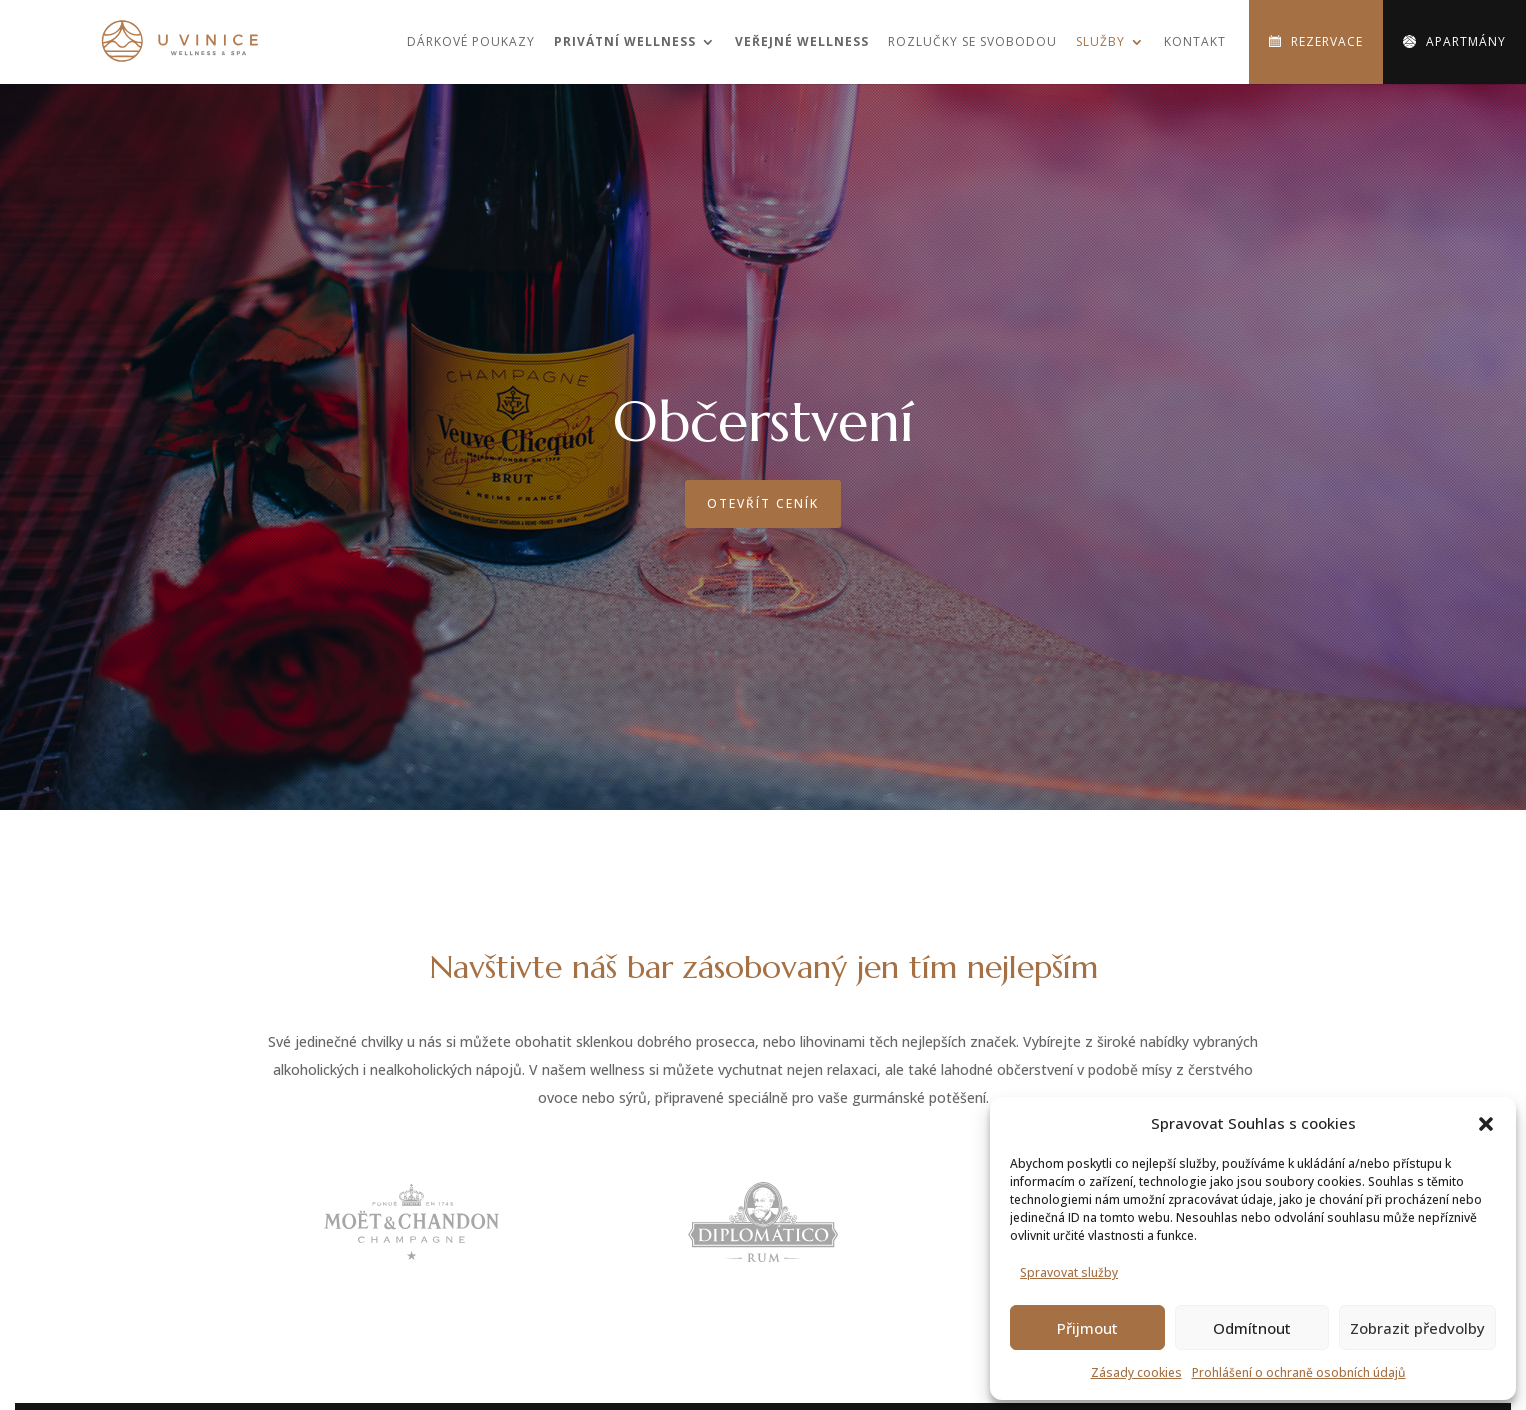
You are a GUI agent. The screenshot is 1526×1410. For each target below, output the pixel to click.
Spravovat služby (1069, 1272)
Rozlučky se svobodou (972, 41)
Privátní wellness (625, 41)
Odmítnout (1252, 1328)
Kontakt (1195, 41)
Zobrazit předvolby (1417, 1328)
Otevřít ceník (763, 503)
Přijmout (1087, 1328)
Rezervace (1327, 41)
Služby (1100, 41)
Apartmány (1466, 41)
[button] (1486, 1124)
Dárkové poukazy (471, 41)
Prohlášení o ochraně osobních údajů (1299, 1372)
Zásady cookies (1136, 1372)
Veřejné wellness (802, 41)
